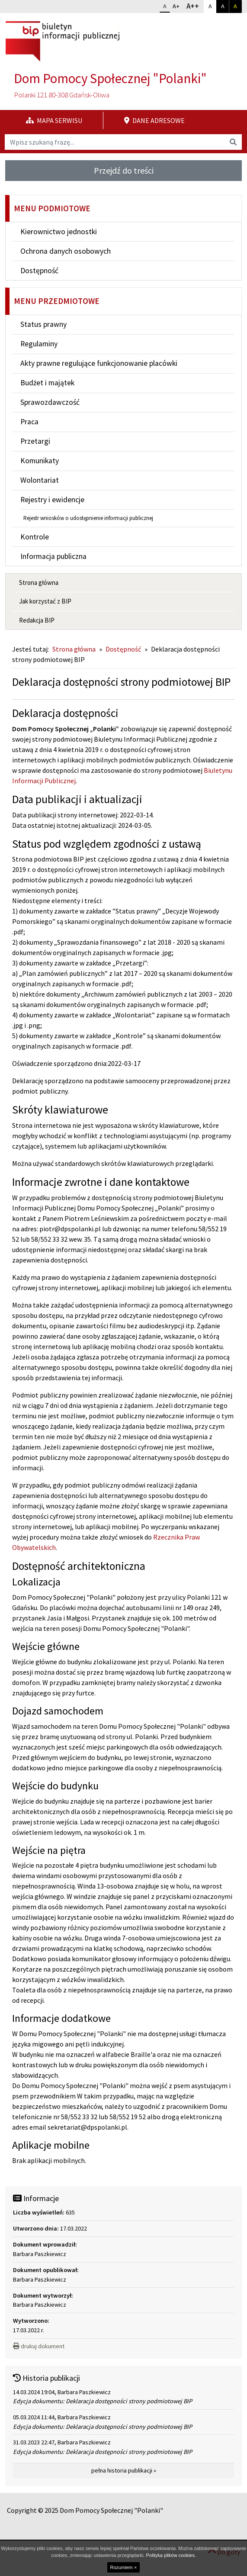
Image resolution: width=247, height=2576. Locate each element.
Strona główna (38, 582)
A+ (178, 5)
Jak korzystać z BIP (45, 601)
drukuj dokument (38, 2346)
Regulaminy (39, 344)
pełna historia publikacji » (123, 2470)
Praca (29, 421)
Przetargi (35, 441)
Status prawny (43, 324)
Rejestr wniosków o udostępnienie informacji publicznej (88, 518)
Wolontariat (39, 480)
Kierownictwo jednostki (58, 231)
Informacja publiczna (53, 556)
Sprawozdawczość (50, 402)
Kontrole (34, 537)
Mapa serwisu (54, 120)
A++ (194, 5)
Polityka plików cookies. (171, 2555)
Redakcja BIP (37, 620)
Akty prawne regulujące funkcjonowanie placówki (98, 363)
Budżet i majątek (47, 382)
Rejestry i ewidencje (52, 499)
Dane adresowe (154, 120)
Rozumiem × (123, 2567)
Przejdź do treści (124, 170)
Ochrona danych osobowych (65, 251)
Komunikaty (39, 460)
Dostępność (39, 270)
